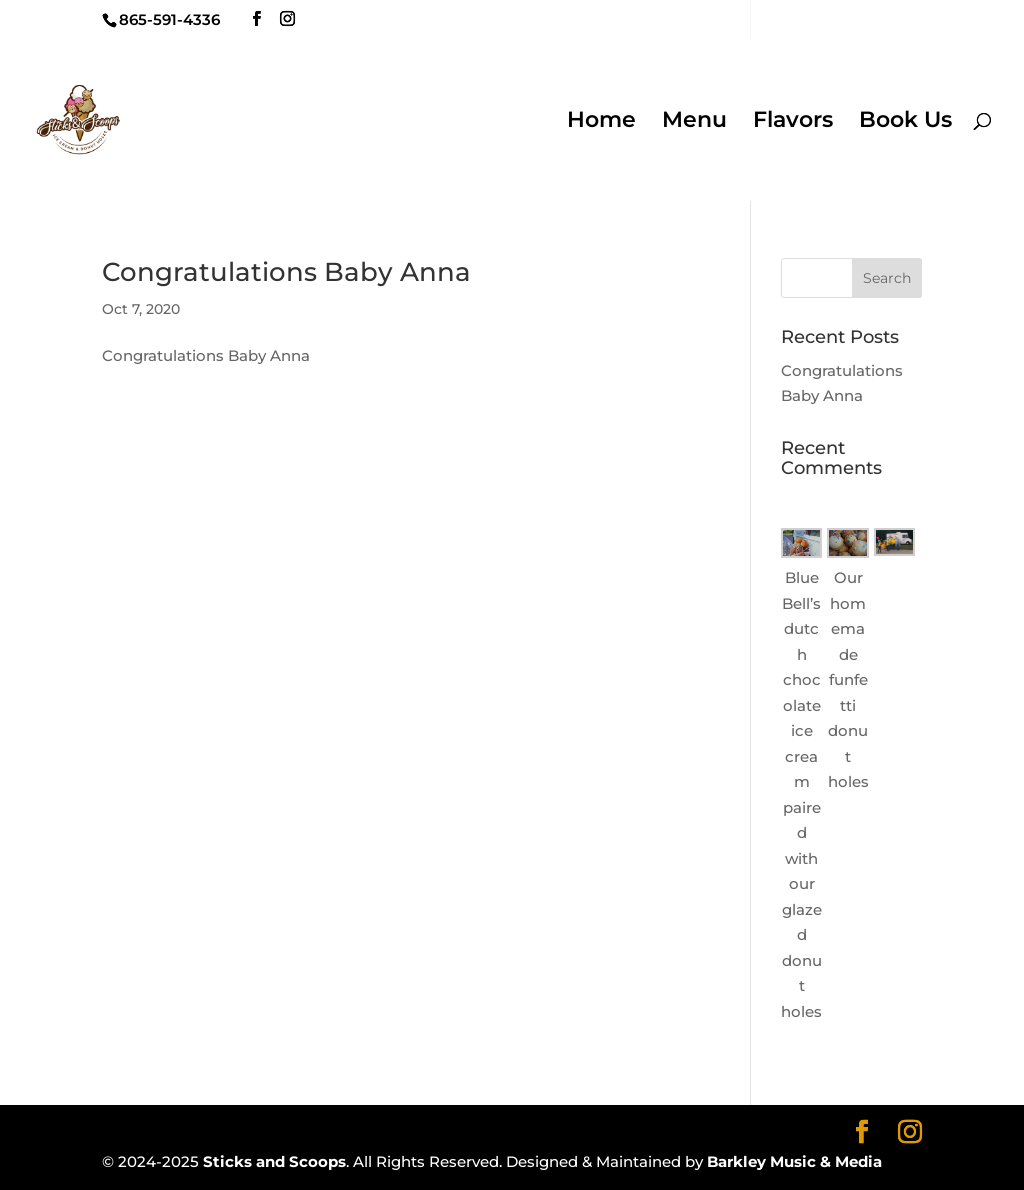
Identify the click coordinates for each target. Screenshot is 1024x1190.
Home (601, 123)
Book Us (905, 123)
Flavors (793, 123)
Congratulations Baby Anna (286, 272)
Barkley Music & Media (794, 1161)
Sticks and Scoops (274, 1161)
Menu (694, 123)
